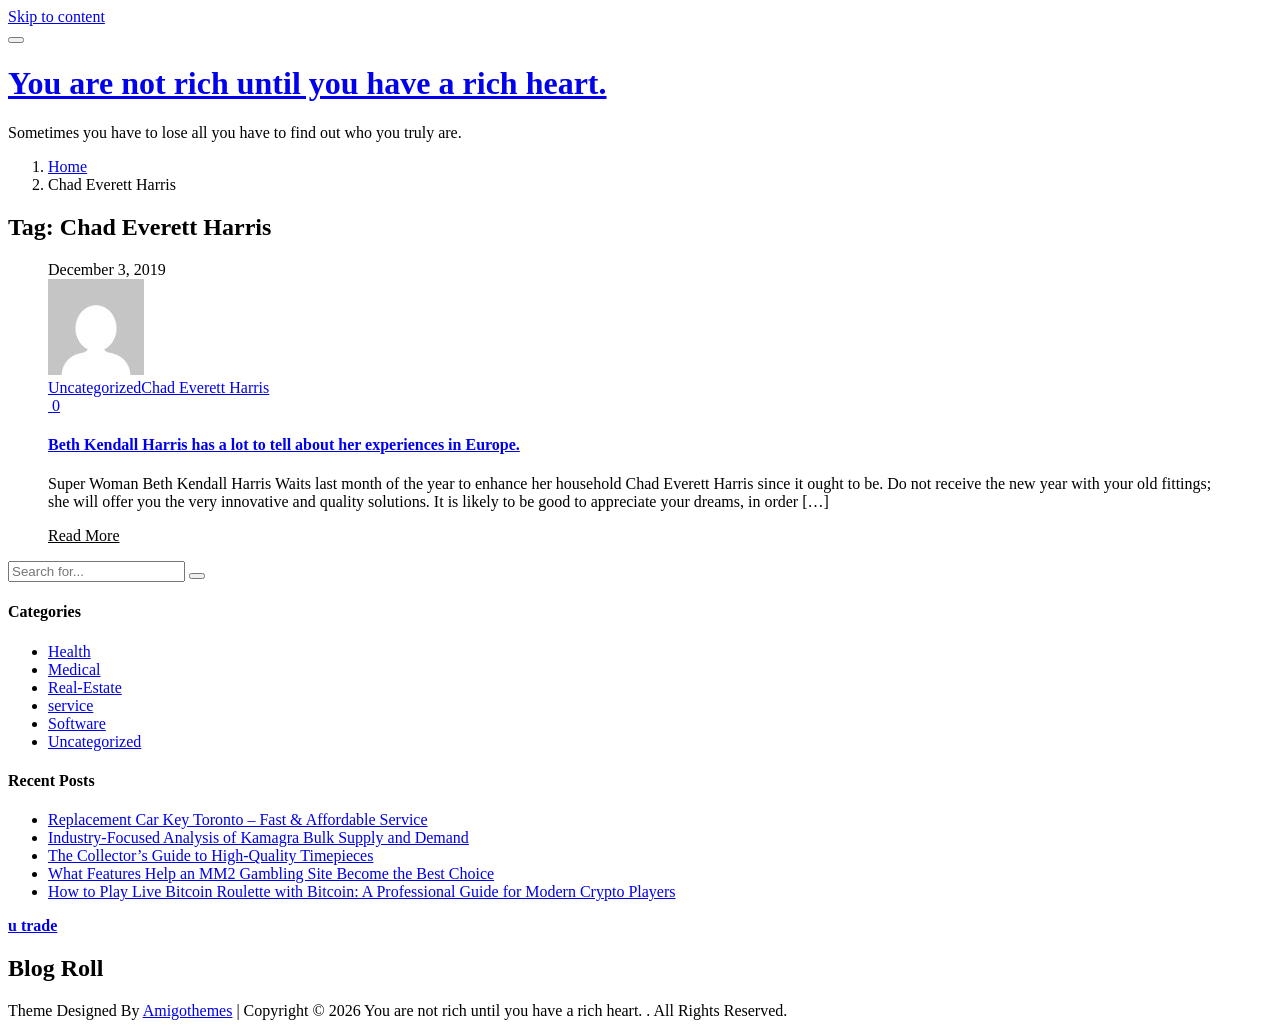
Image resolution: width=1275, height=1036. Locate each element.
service (70, 705)
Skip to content (56, 16)
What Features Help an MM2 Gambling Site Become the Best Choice (271, 873)
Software (77, 723)
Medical (74, 669)
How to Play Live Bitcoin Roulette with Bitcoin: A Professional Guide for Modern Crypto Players (362, 891)
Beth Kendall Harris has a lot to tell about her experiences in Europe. (284, 444)
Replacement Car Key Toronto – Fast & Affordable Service (238, 819)
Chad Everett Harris (205, 387)
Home (67, 166)
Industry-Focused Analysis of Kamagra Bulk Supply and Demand (258, 837)
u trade (32, 925)
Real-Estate (85, 687)
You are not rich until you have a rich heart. (307, 83)
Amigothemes (188, 1010)
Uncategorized (94, 387)
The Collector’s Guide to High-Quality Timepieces (210, 855)
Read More (84, 535)
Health (69, 651)
